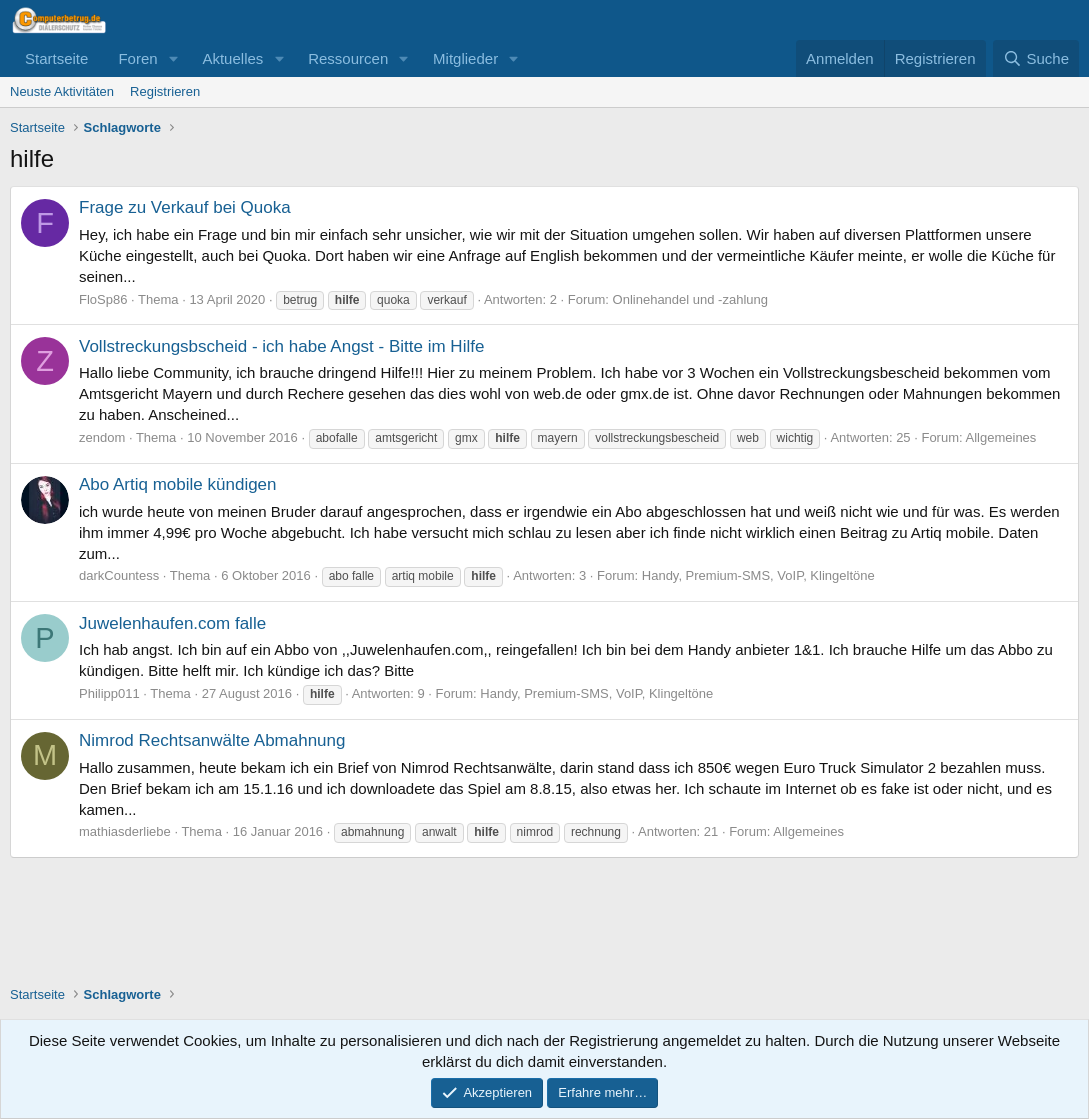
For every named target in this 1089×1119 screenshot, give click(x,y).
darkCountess (119, 575)
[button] (173, 58)
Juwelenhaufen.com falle (172, 623)
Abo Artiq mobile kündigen (178, 484)
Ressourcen (348, 58)
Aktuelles (232, 58)
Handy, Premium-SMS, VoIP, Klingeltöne (758, 575)
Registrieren (165, 91)
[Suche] (1036, 58)
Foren (137, 58)
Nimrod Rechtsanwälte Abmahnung (212, 740)
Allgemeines (1001, 437)
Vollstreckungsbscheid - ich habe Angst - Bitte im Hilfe (281, 346)
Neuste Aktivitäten (62, 91)
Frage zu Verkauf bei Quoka (185, 207)
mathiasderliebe (125, 831)
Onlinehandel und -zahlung (690, 299)
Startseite (56, 58)
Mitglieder (465, 58)
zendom (102, 437)
